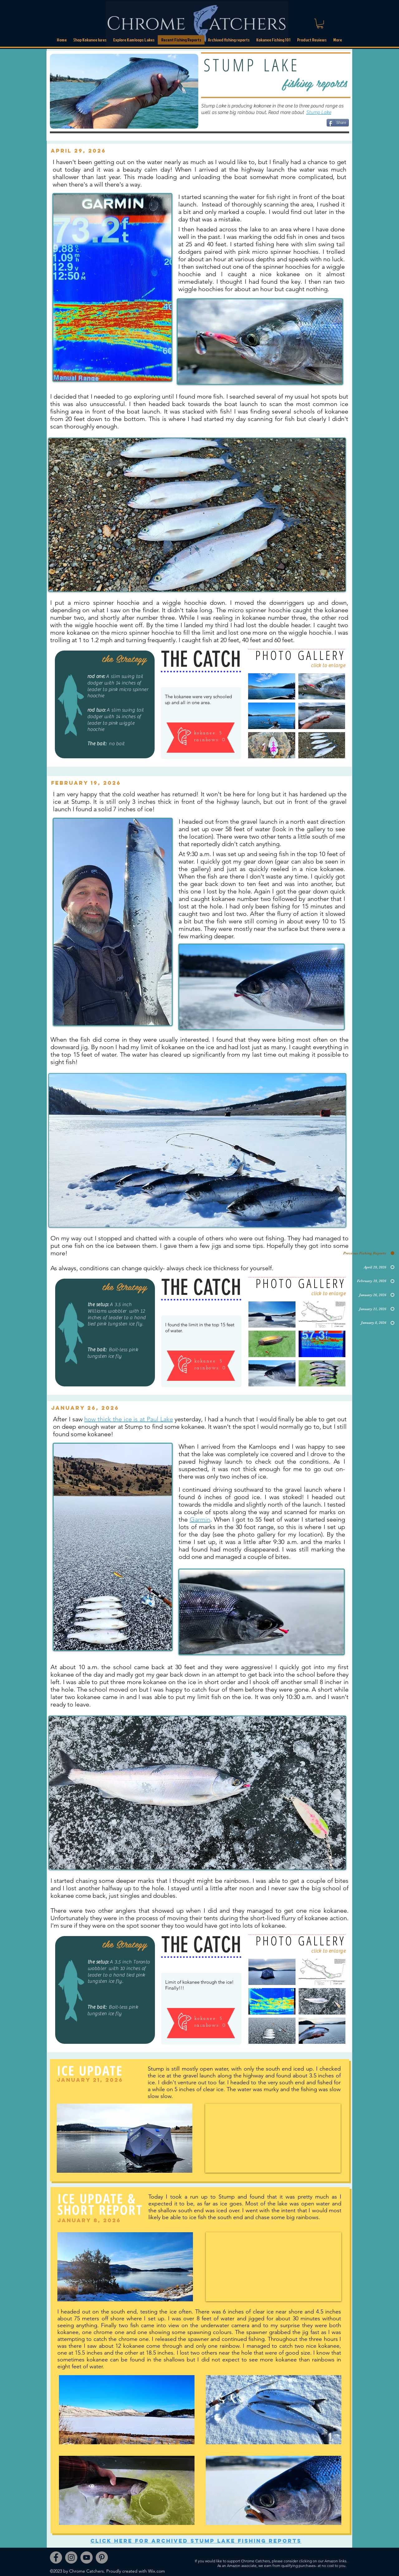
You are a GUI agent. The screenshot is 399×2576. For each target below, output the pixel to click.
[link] (320, 23)
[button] (228, 40)
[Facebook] (56, 2557)
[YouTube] (86, 2557)
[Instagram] (71, 2557)
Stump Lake (318, 112)
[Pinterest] (102, 2557)
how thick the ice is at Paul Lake (128, 1419)
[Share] (338, 122)
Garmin (200, 1519)
